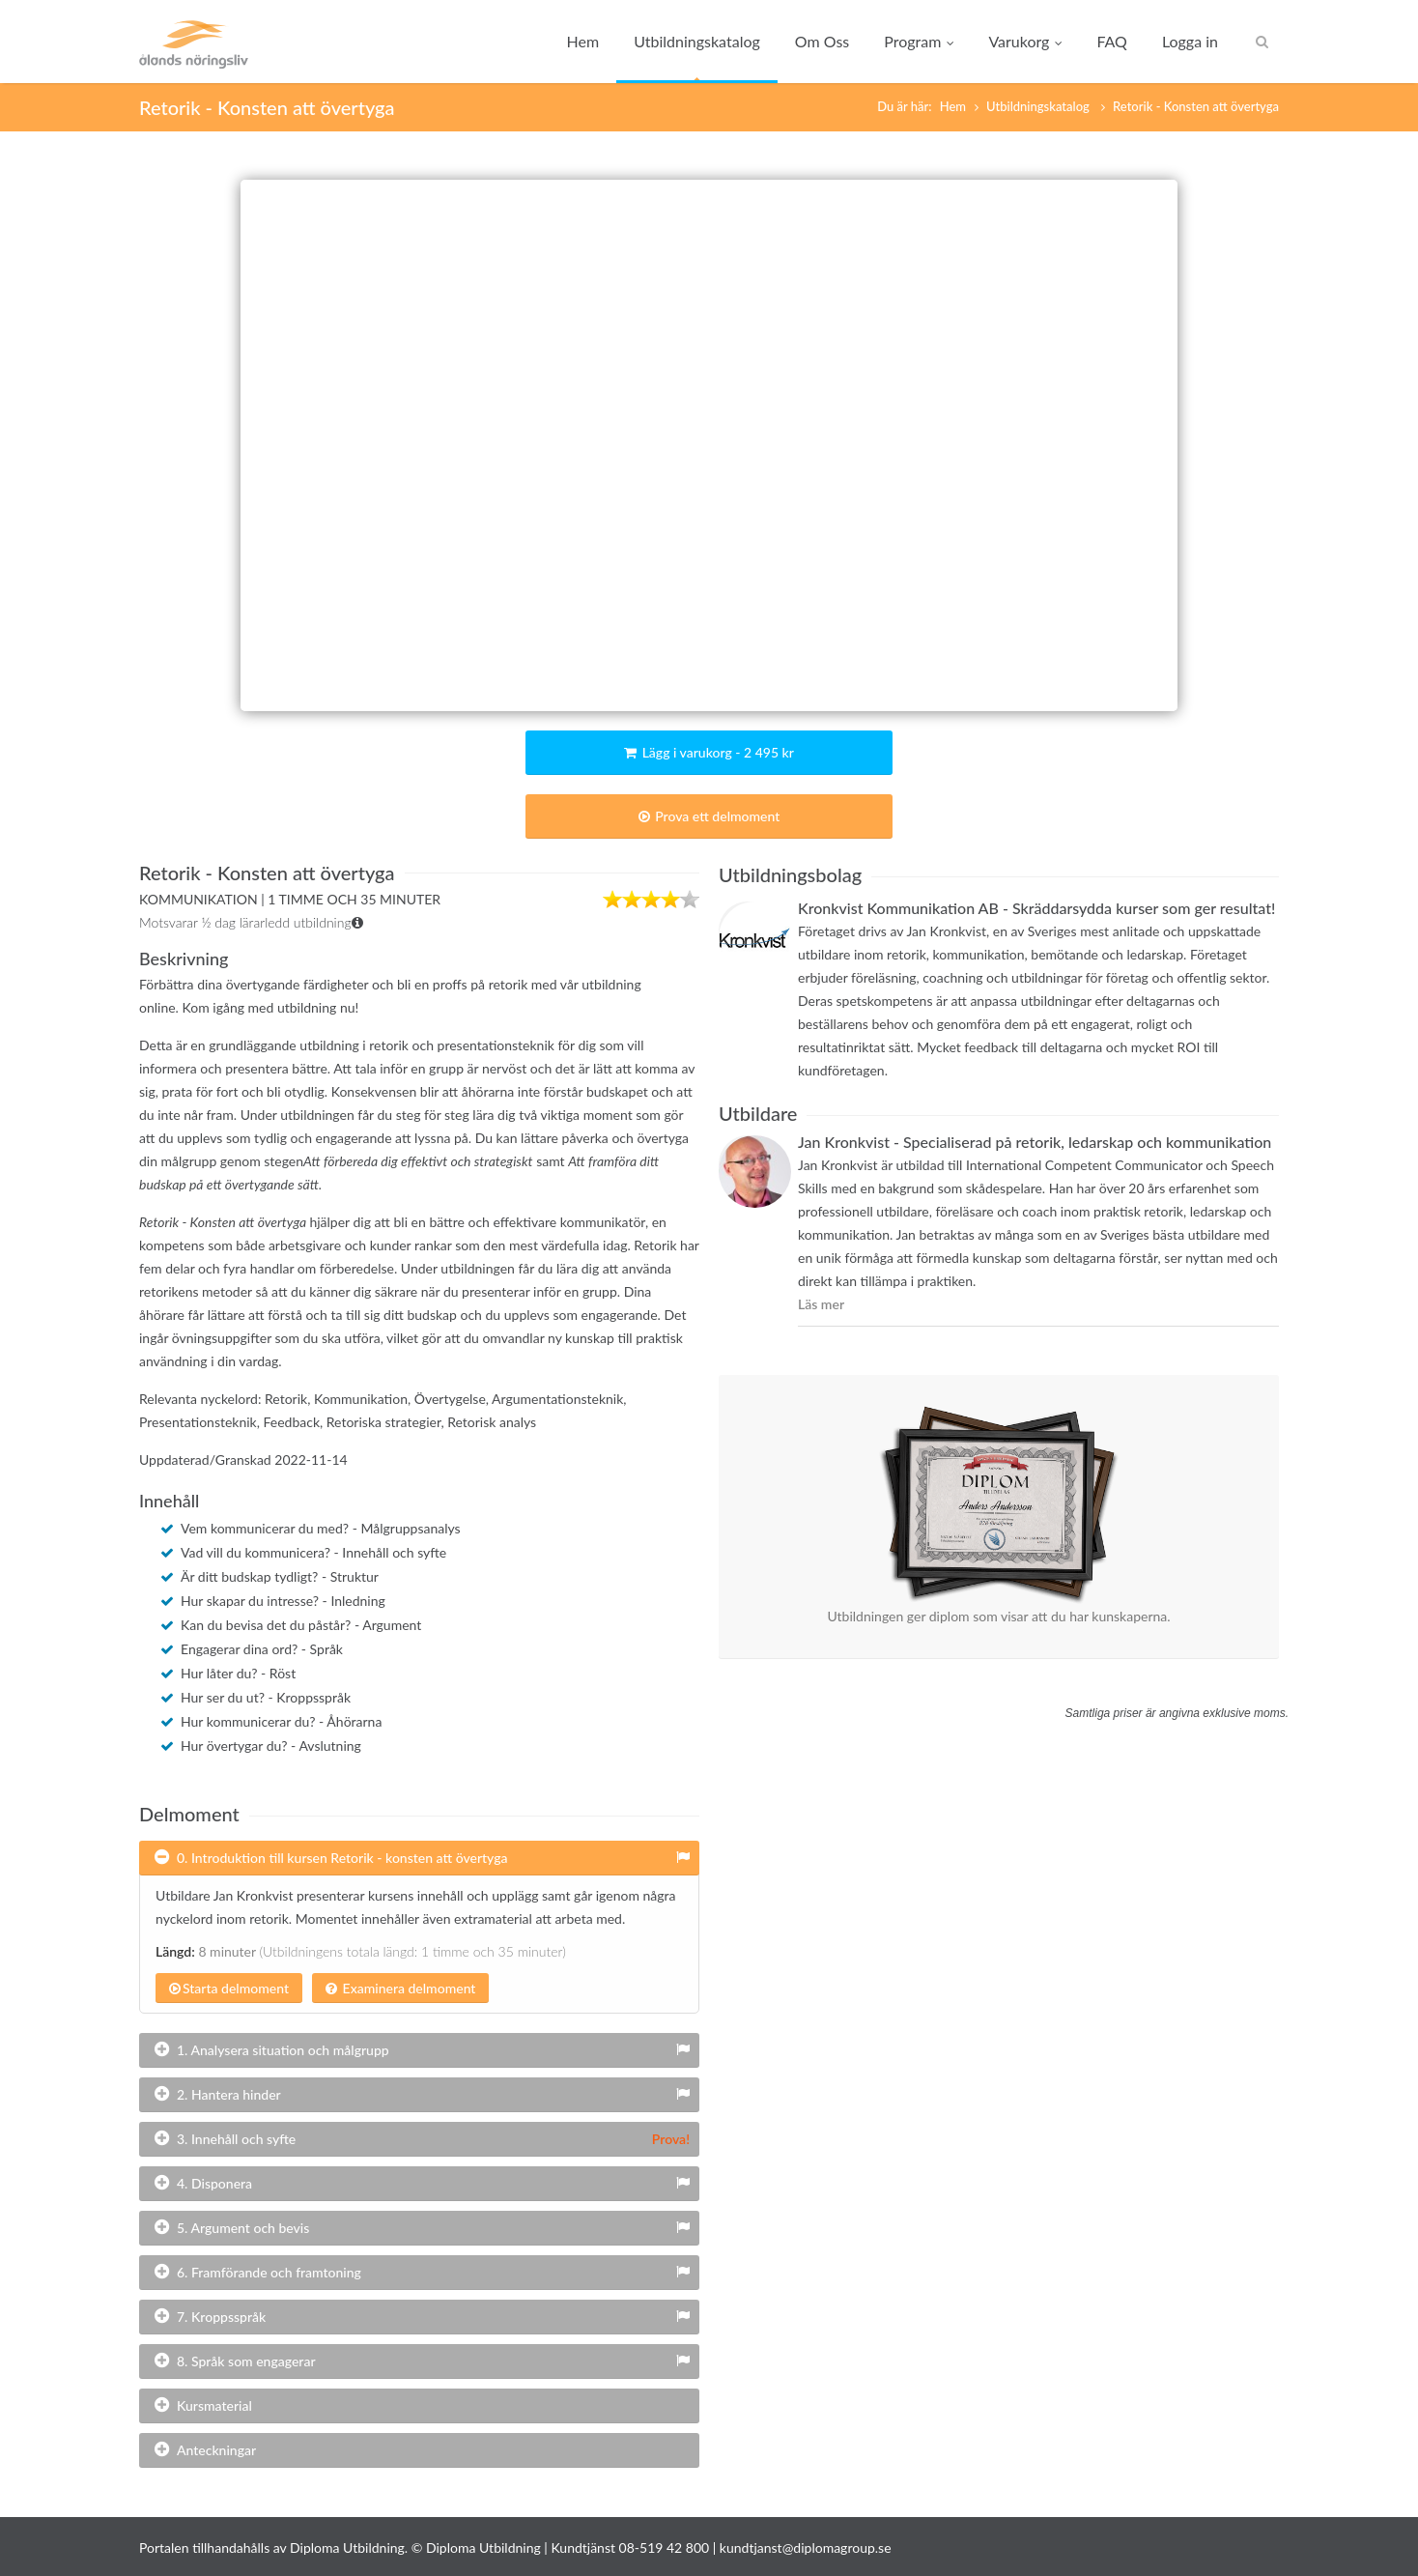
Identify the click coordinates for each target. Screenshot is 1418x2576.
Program (918, 41)
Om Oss (822, 41)
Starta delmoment (229, 1988)
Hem (583, 41)
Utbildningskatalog (697, 41)
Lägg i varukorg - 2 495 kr (709, 752)
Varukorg (1025, 41)
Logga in (1190, 41)
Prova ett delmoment (709, 816)
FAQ (1111, 41)
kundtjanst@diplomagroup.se (806, 2547)
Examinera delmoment (400, 1988)
